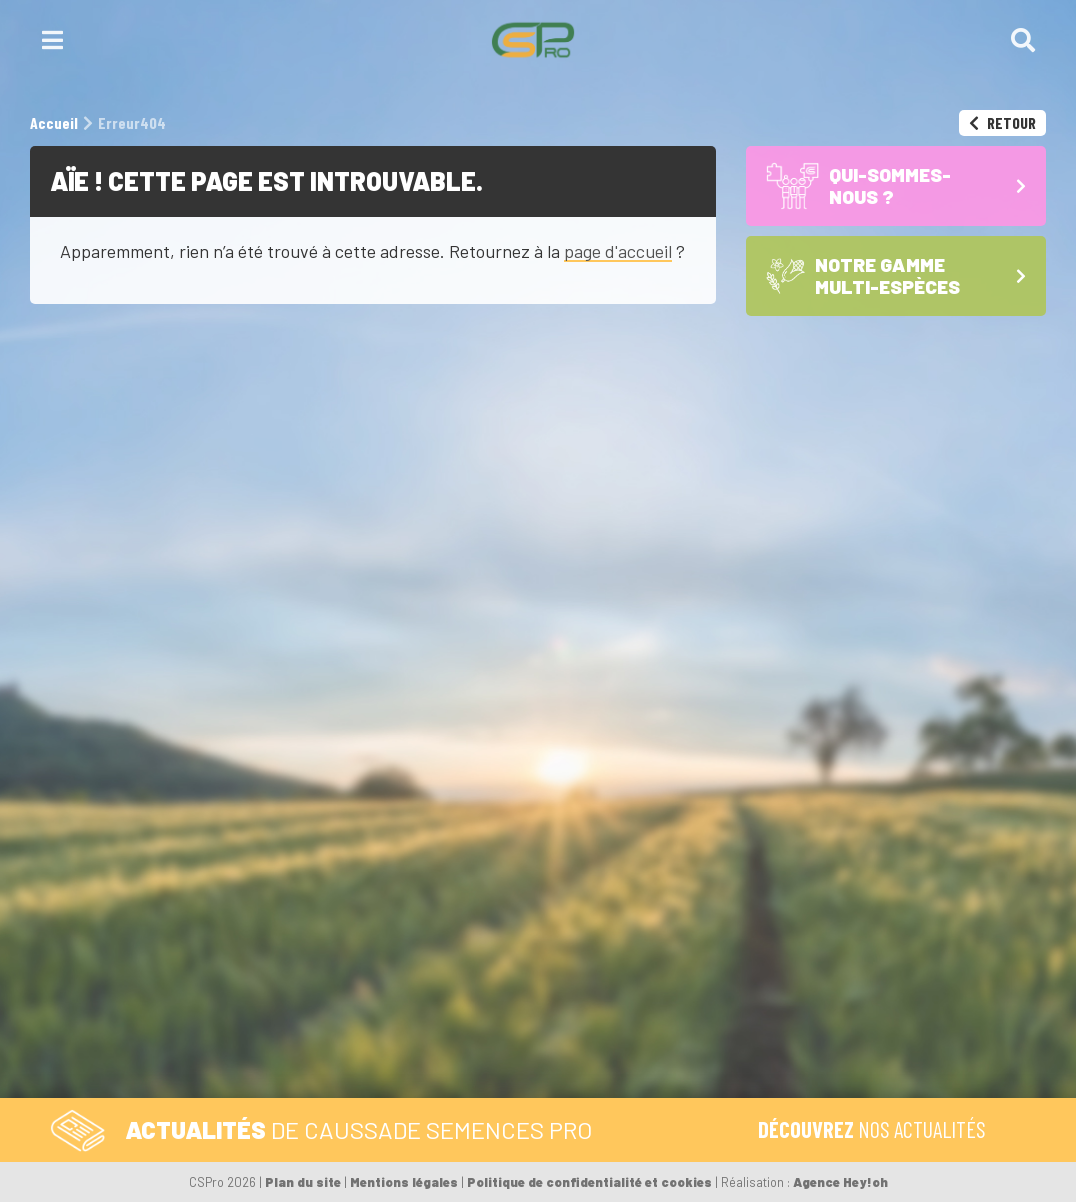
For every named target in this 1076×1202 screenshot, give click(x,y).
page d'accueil (618, 251)
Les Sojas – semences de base (907, 1029)
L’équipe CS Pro (872, 1077)
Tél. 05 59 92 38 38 (453, 839)
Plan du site (303, 1182)
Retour (1002, 122)
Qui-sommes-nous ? (886, 888)
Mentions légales (404, 1182)
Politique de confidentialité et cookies (589, 1182)
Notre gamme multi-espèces (889, 945)
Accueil (848, 839)
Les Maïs (844, 983)
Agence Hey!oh (840, 1182)
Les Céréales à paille (889, 1001)
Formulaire (605, 839)
